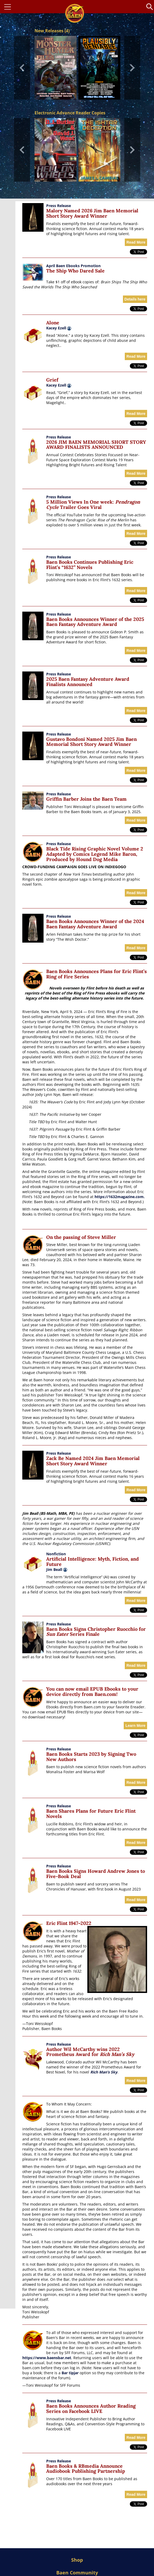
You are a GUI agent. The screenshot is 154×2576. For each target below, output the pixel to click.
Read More (136, 242)
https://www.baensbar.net (46, 2357)
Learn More (135, 1725)
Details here (135, 299)
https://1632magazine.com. (120, 1196)
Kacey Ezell (56, 327)
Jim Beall (56, 1569)
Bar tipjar (70, 2372)
